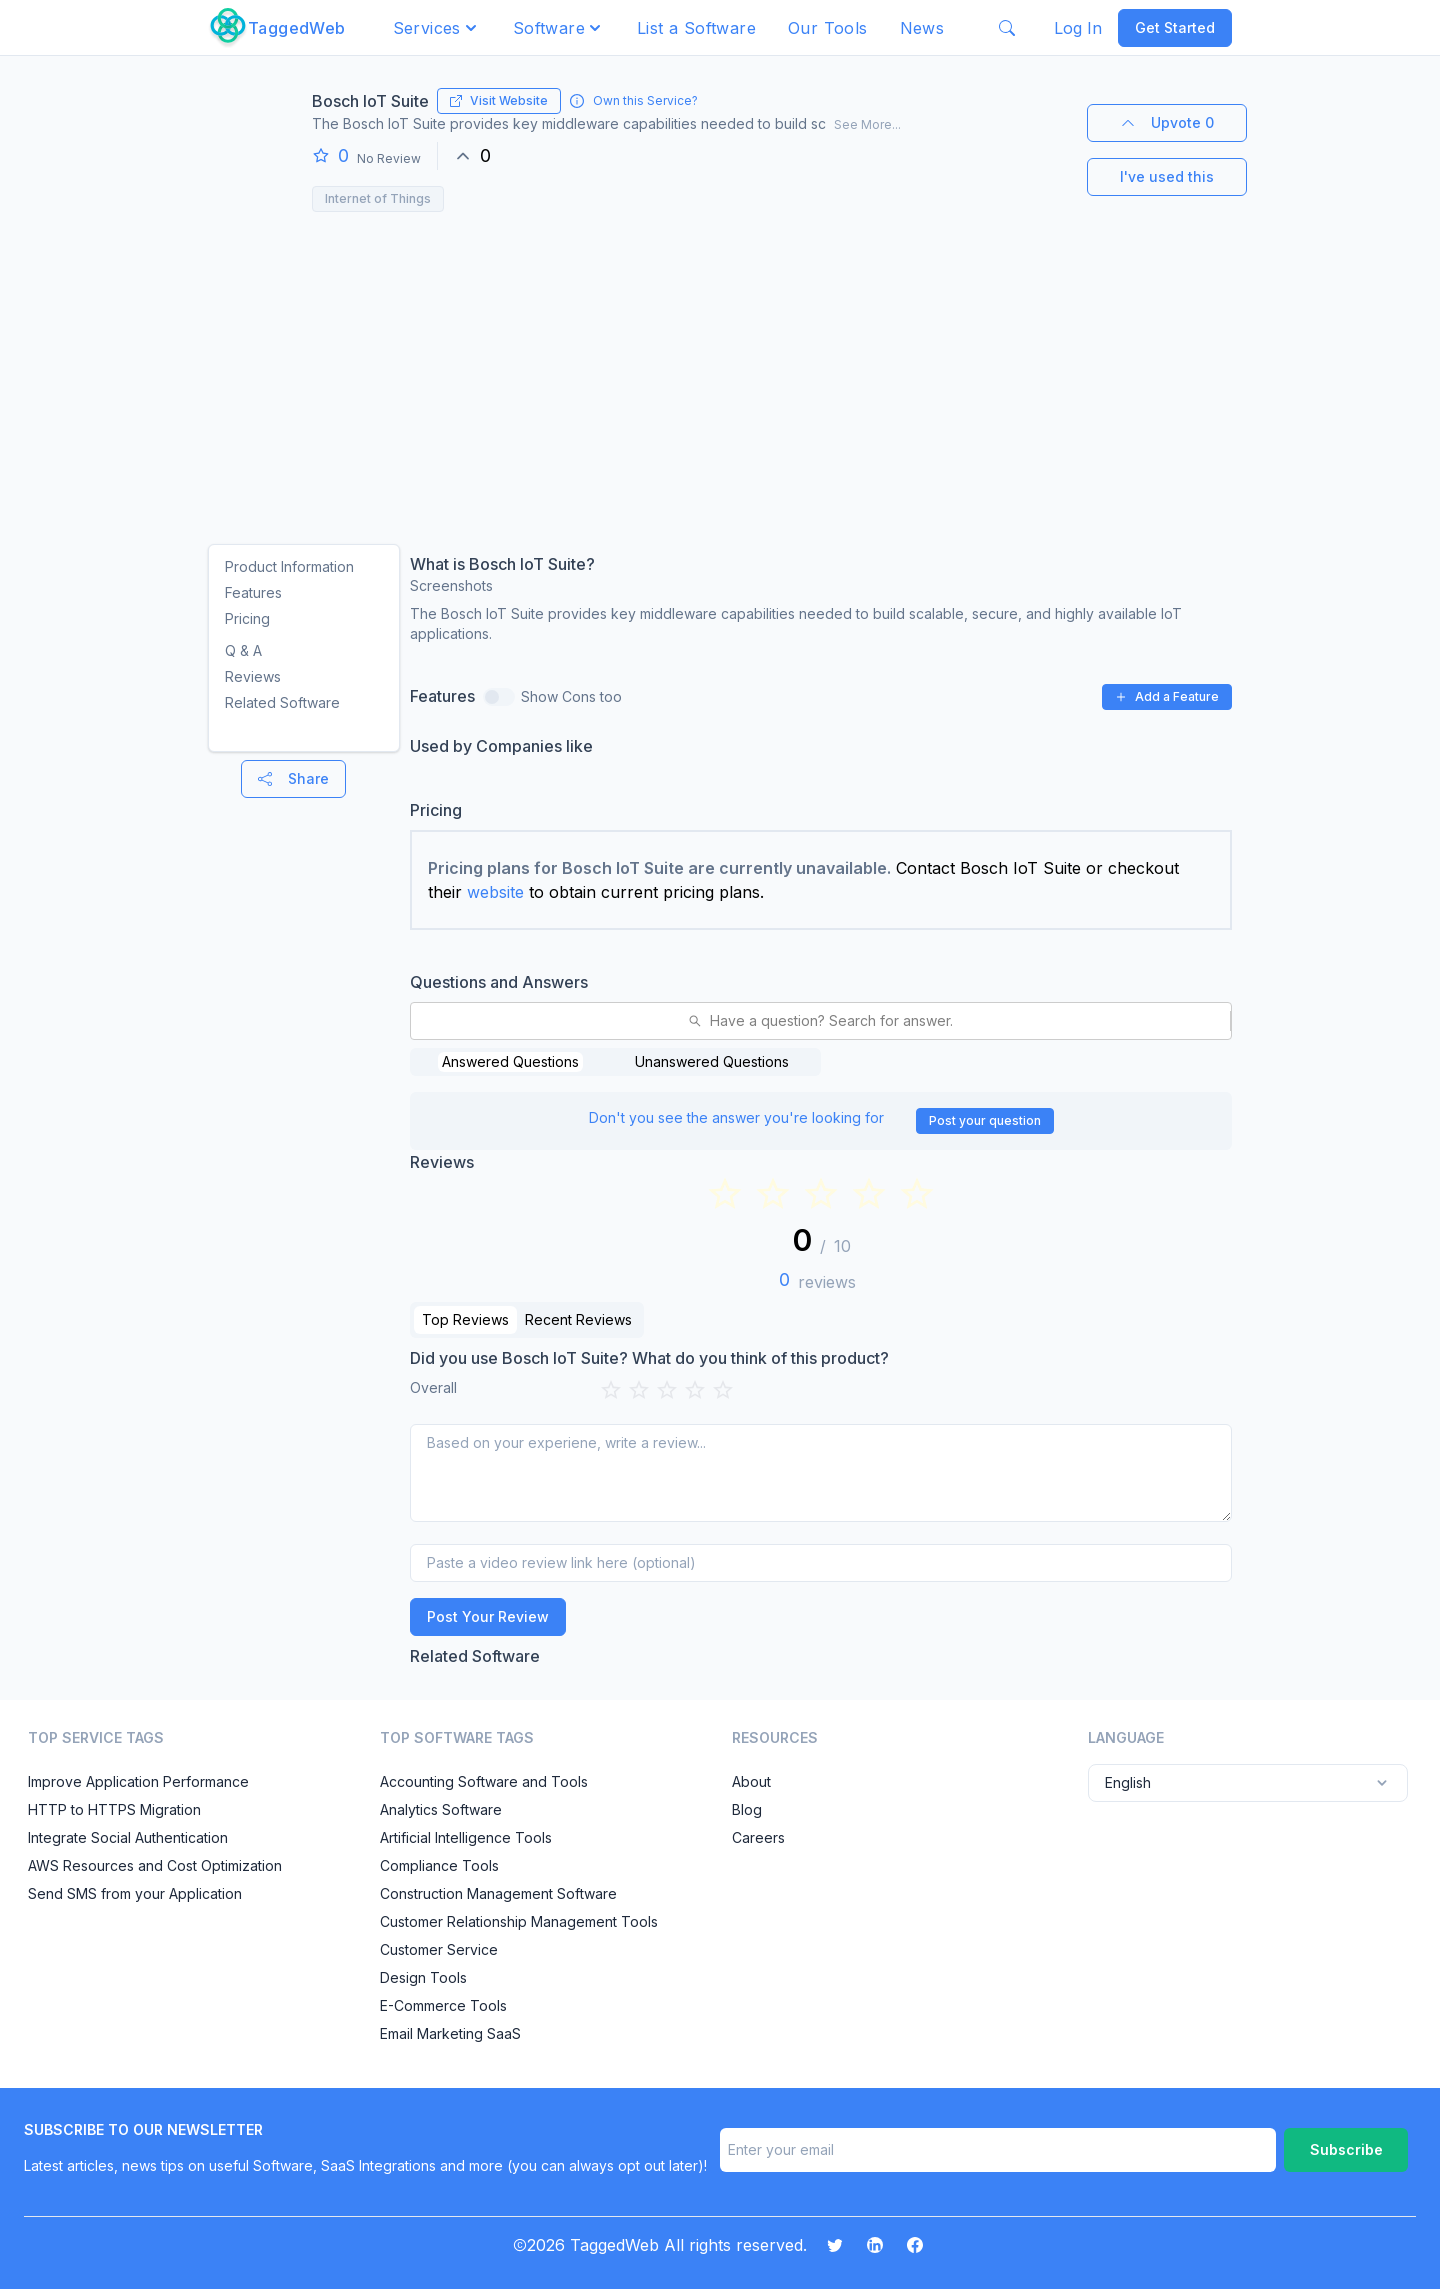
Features (253, 592)
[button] (437, 28)
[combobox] (423, 1021)
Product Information (289, 566)
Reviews (253, 676)
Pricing (247, 618)
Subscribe (1346, 2149)
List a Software (696, 28)
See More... (867, 124)
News (922, 28)
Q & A (243, 650)
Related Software (282, 702)
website (495, 892)
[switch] (499, 697)
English (1248, 1783)
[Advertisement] (720, 372)
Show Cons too (571, 696)
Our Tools (828, 28)
